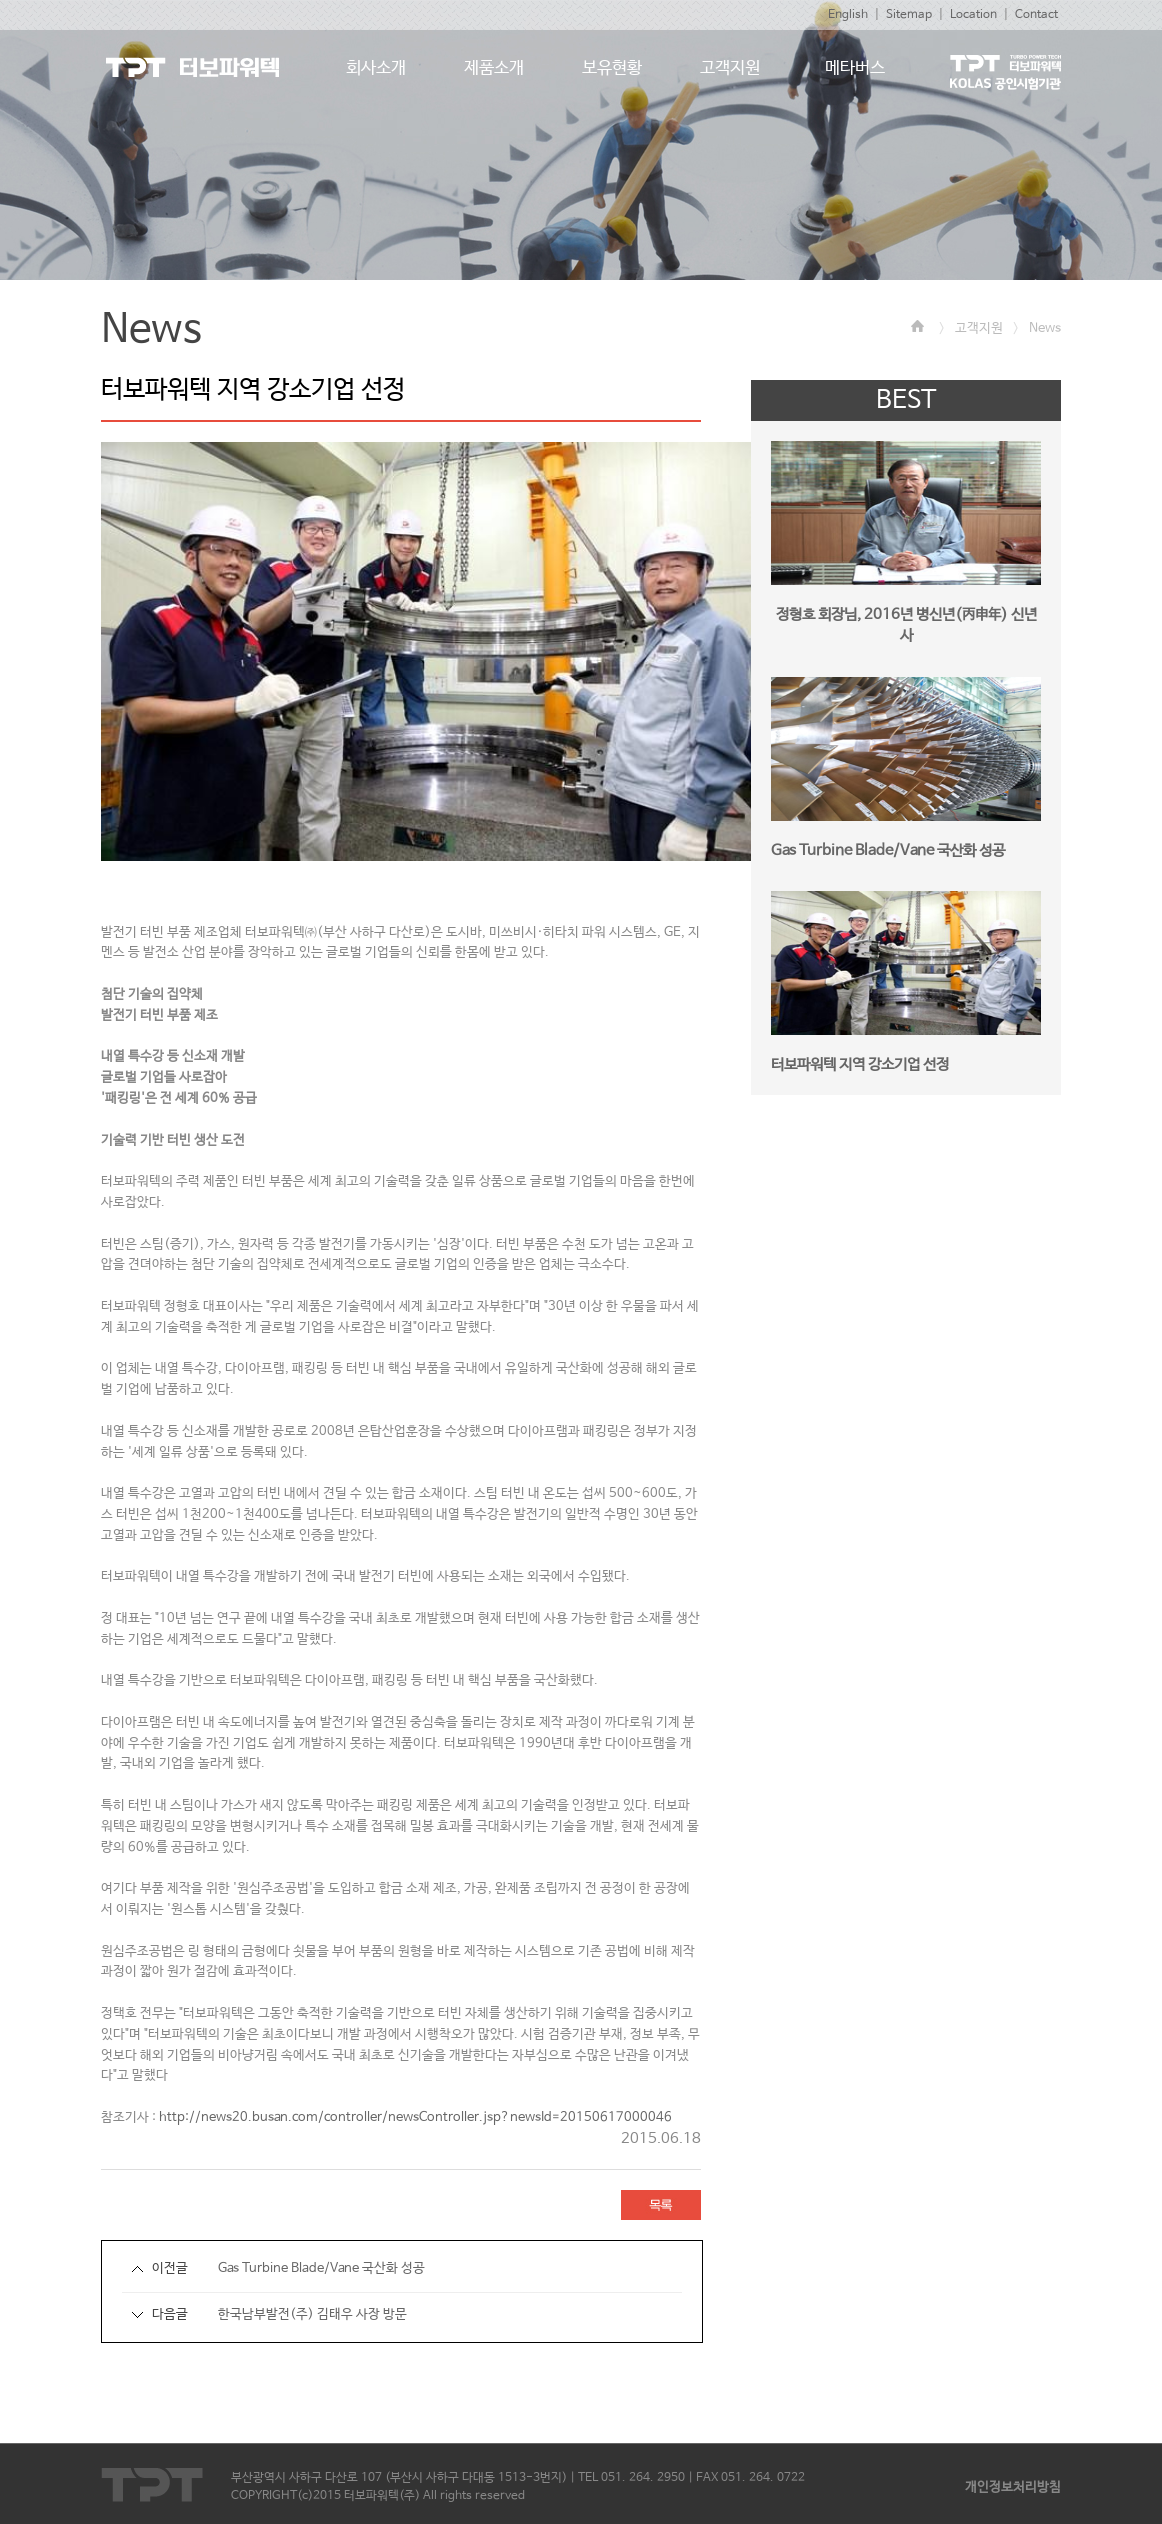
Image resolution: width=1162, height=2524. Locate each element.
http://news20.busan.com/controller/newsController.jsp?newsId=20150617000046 (415, 2117)
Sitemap (909, 15)
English (848, 15)
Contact (1036, 15)
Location (973, 15)
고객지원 (979, 328)
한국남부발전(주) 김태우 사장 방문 (312, 2314)
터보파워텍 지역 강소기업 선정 (860, 1064)
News (1045, 328)
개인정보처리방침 (1013, 2487)
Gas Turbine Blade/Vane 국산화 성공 (321, 2268)
